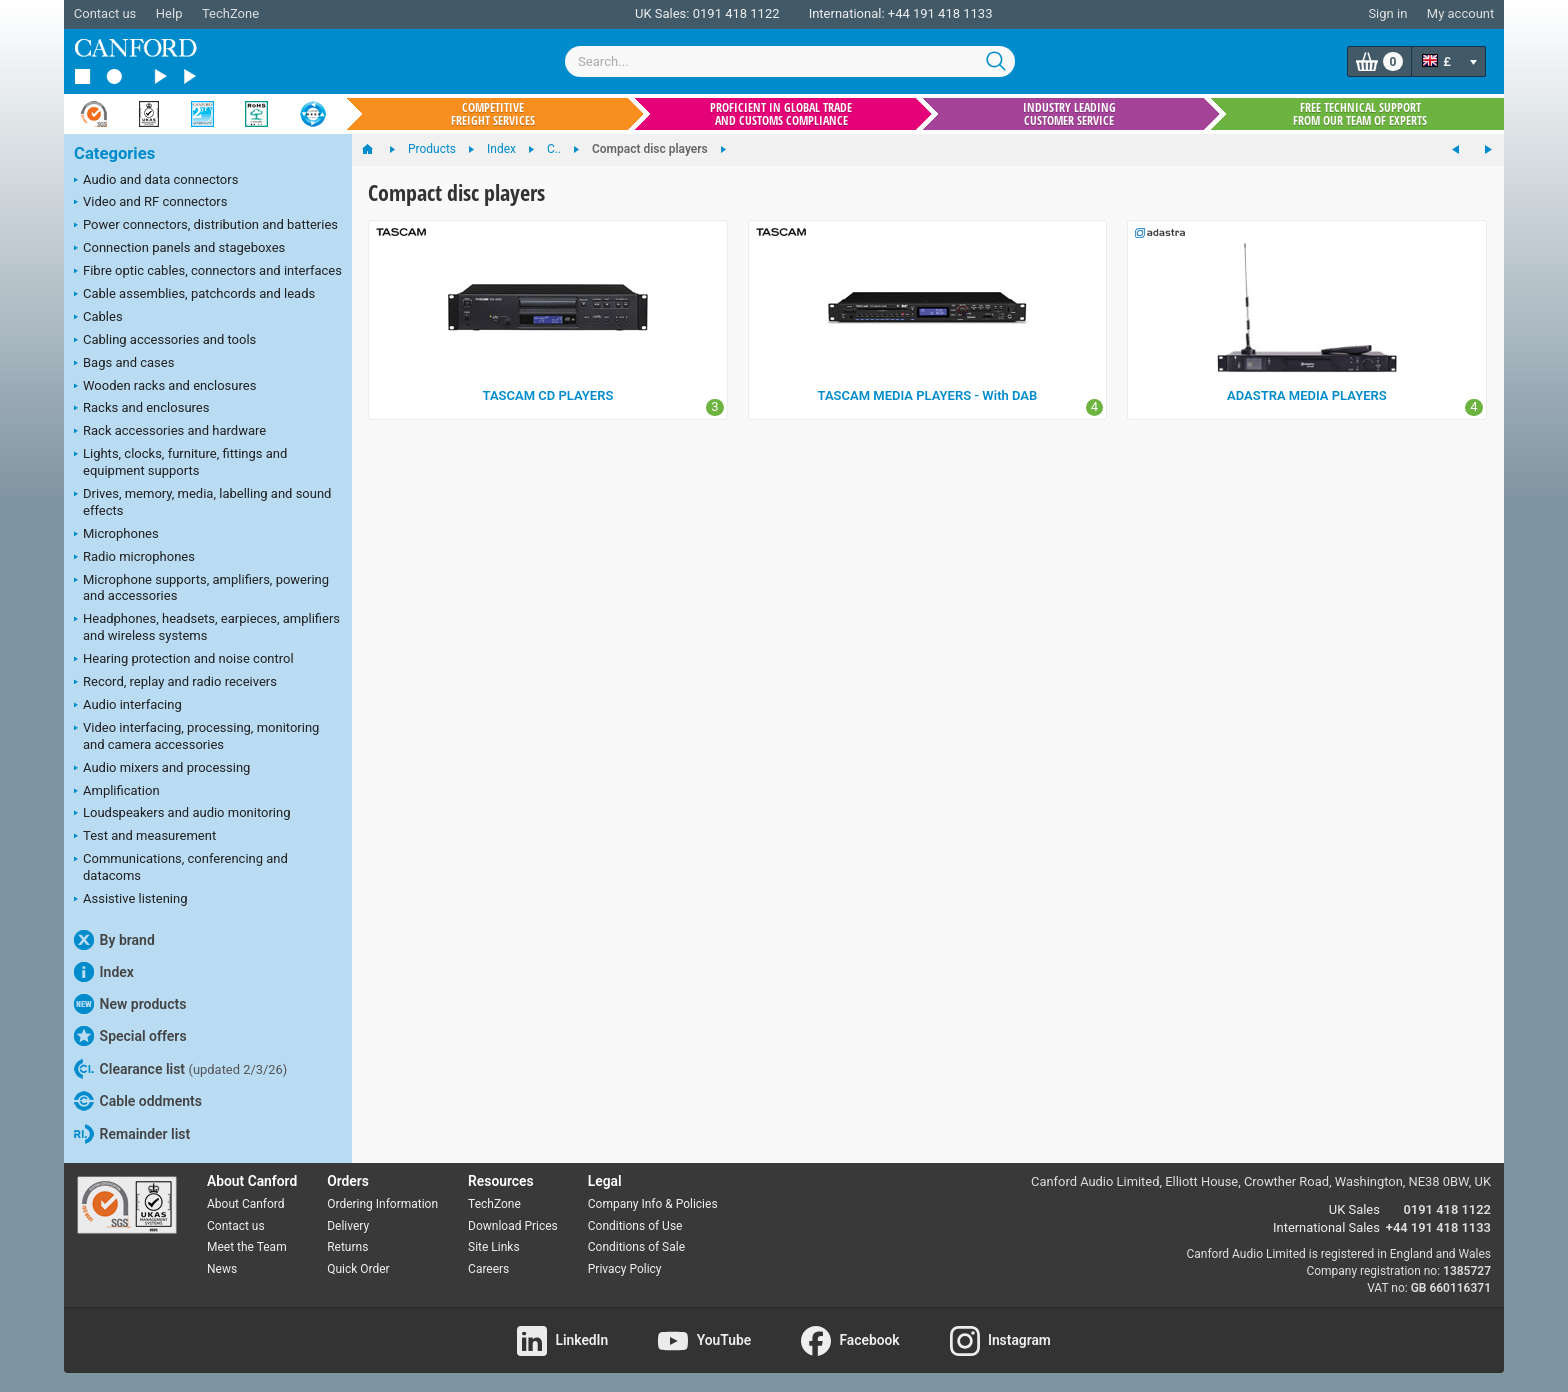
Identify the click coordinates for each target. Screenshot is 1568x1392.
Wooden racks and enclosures (165, 387)
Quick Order (358, 1269)
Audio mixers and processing (162, 769)
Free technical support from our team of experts (1360, 114)
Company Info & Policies (653, 1204)
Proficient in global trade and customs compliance (781, 114)
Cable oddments (138, 1101)
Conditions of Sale (636, 1247)
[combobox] (790, 61)
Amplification (117, 792)
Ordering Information (382, 1204)
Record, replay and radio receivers (175, 683)
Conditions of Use (635, 1226)
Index (104, 972)
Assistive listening (131, 900)
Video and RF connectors (150, 203)
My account (1460, 13)
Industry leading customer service (1069, 114)
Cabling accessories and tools (165, 341)
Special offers (130, 1036)
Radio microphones (134, 558)
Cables (98, 318)
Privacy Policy (625, 1269)
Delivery (348, 1226)
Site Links (494, 1247)
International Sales (1326, 1227)
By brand (114, 940)
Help (169, 13)
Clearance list (180, 1069)
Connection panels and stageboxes (179, 249)
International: (847, 13)
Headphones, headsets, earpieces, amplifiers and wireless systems (207, 627)
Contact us (105, 13)
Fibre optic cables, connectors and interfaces (208, 272)
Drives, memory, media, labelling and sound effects (202, 502)
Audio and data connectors (156, 181)
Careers (488, 1269)
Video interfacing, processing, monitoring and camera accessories (196, 736)
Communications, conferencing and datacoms (181, 867)
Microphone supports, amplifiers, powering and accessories (201, 588)
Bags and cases (124, 364)
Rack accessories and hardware (170, 432)
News (222, 1269)
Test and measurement (145, 837)
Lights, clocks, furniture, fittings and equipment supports (180, 462)
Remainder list (132, 1134)
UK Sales (1354, 1209)
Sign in (1387, 13)
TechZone (230, 13)
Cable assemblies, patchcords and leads (194, 295)
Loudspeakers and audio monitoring (182, 814)
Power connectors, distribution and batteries (206, 226)
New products (130, 1004)
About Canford (246, 1204)
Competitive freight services (493, 114)
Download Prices (513, 1226)
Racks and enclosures (141, 409)
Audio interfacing (128, 706)
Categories (114, 153)
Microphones (116, 535)
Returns (347, 1247)
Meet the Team (247, 1247)
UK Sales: (662, 13)
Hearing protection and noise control (184, 660)
